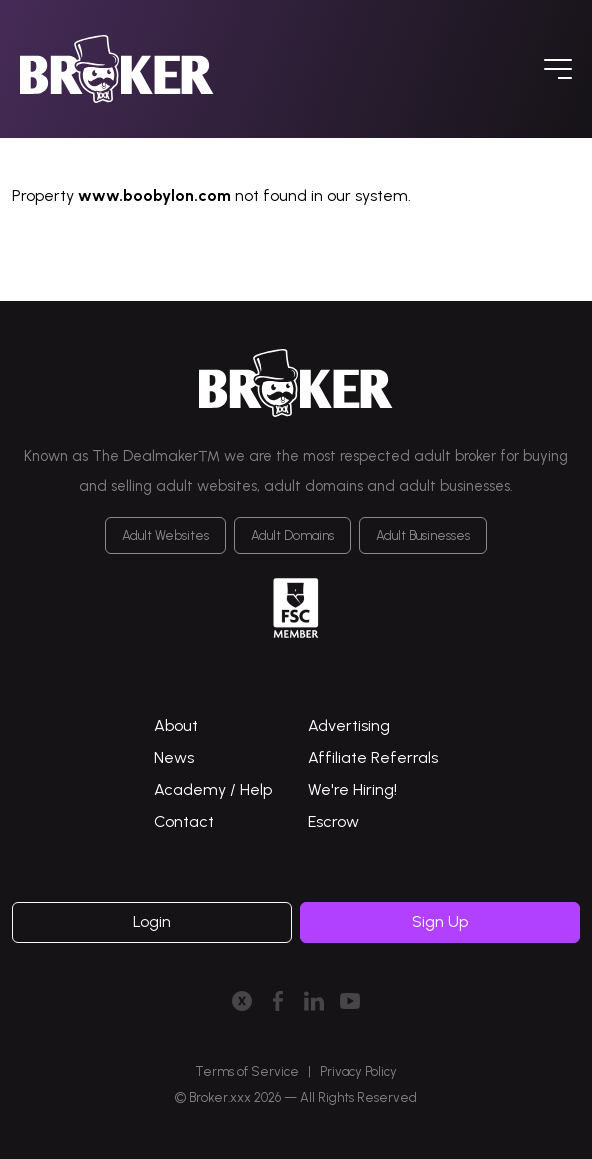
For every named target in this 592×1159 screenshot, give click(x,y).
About (176, 725)
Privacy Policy (358, 1071)
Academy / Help (213, 789)
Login (152, 921)
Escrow (333, 821)
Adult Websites (165, 535)
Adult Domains (292, 535)
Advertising (349, 725)
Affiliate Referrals (373, 757)
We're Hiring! (352, 789)
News (174, 757)
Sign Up (440, 921)
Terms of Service (247, 1071)
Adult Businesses (423, 535)
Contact (184, 821)
